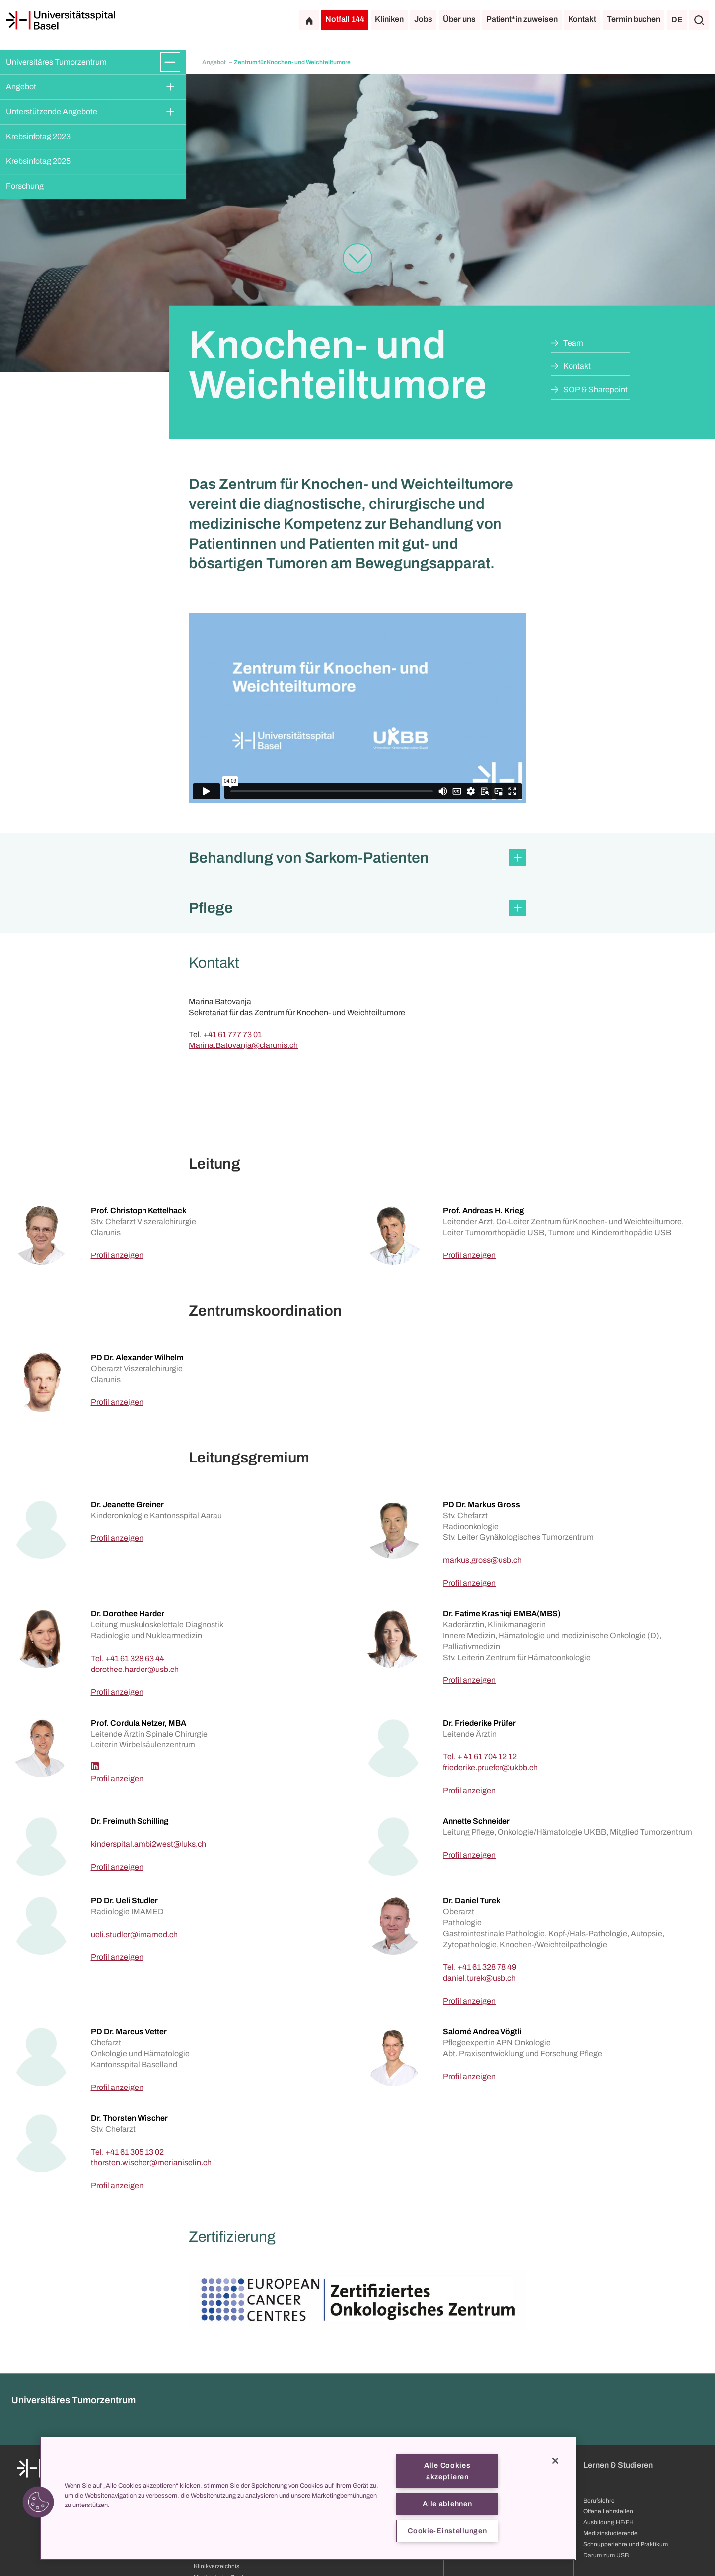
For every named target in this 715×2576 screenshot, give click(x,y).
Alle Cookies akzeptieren (447, 2471)
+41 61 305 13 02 (134, 2152)
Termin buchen (633, 19)
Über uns (459, 19)
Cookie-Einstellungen (447, 2531)
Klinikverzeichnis (216, 2566)
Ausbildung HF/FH (608, 2522)
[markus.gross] (482, 1560)
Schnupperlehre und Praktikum (625, 2544)
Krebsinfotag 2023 (38, 136)
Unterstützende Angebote (51, 111)
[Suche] (699, 20)
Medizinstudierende (610, 2533)
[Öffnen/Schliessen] (170, 62)
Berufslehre (599, 2500)
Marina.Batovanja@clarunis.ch (243, 1045)
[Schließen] (555, 2461)
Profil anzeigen (117, 1255)
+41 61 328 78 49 (486, 1967)
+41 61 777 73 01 (232, 1034)
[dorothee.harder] (135, 1669)
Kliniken (389, 19)
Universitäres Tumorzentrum (56, 62)
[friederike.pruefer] (490, 1767)
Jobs (423, 19)
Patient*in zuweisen (522, 19)
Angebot (21, 86)
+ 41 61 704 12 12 (487, 1756)
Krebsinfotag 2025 (38, 161)
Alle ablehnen (447, 2503)
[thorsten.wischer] (151, 2162)
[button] (357, 858)
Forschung (25, 186)
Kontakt (582, 19)
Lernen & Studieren (618, 2465)
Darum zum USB (606, 2555)
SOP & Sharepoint (595, 389)
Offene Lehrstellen (608, 2511)
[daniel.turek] (479, 1978)
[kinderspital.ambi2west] (148, 1844)
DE (677, 19)
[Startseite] (60, 20)
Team (573, 343)
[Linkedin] (95, 1766)
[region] (308, 2498)
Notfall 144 (344, 19)
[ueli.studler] (134, 1934)
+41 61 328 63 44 (134, 1658)
